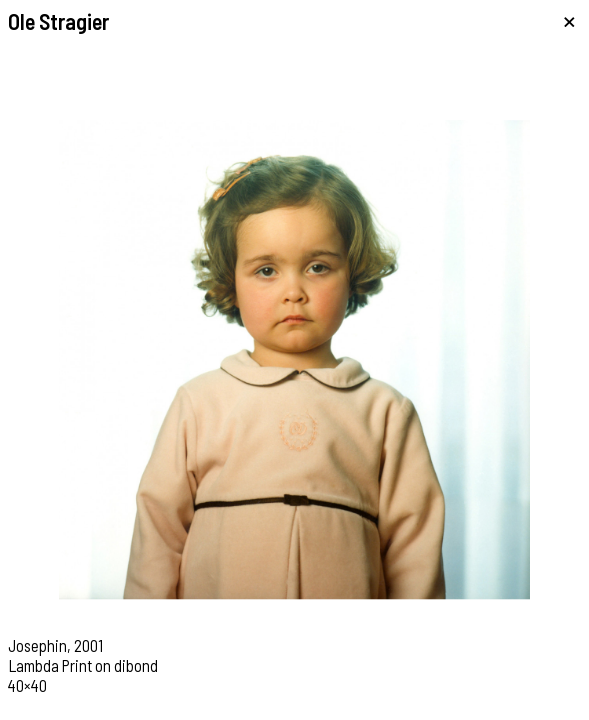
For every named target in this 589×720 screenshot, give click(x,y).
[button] (147, 360)
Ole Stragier (58, 21)
